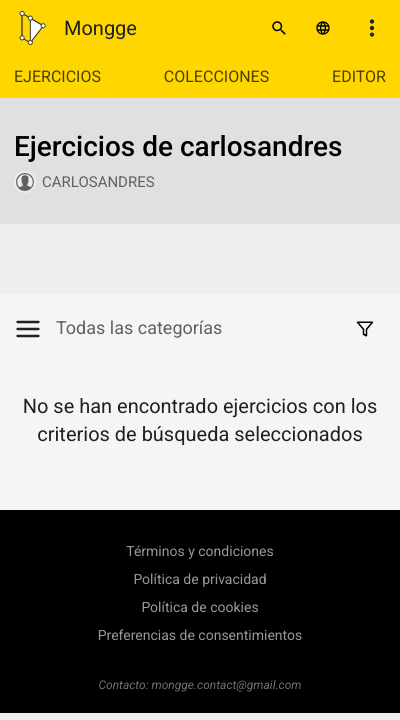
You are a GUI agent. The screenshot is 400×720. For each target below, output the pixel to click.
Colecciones (216, 76)
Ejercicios (57, 76)
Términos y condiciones (199, 552)
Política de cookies (199, 608)
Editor (359, 76)
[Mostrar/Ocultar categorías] (35, 329)
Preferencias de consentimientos (200, 636)
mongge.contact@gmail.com (227, 685)
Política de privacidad (199, 580)
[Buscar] (279, 28)
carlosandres (98, 182)
